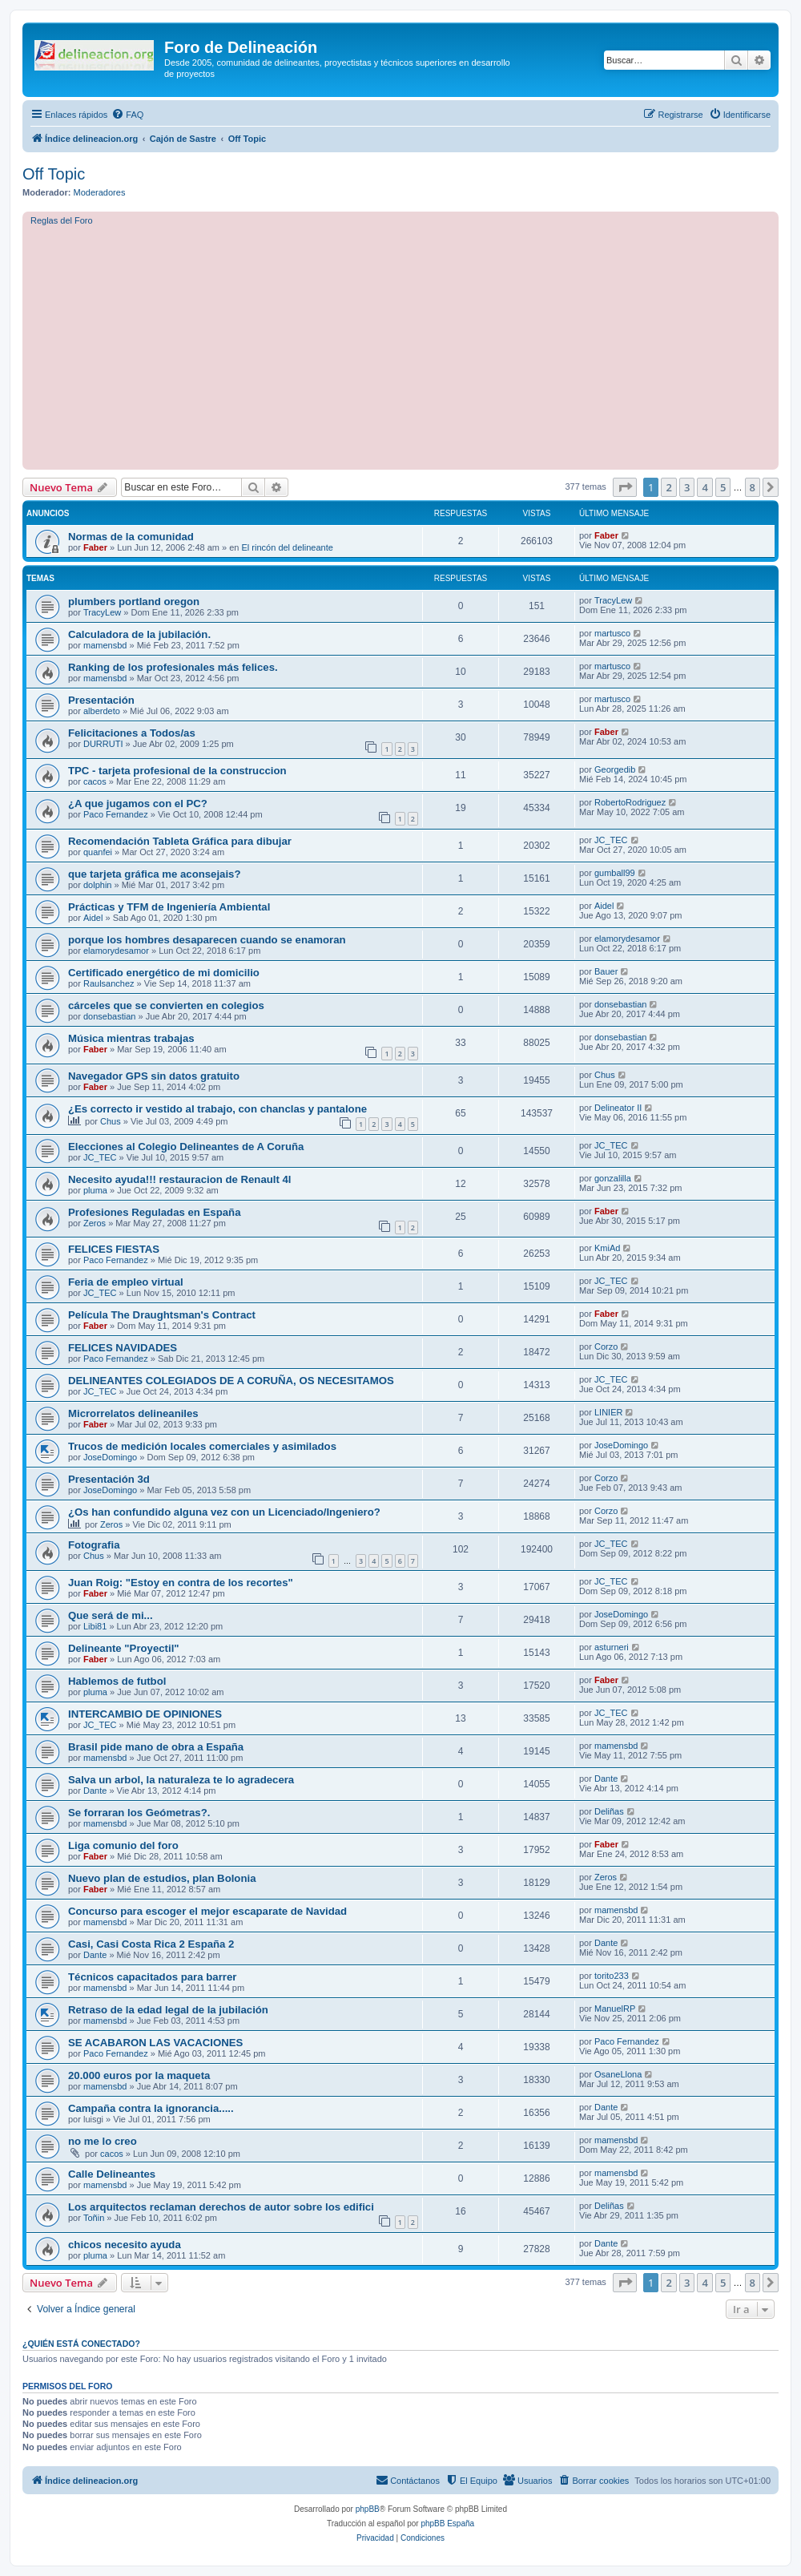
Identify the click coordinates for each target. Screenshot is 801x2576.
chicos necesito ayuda (124, 2245)
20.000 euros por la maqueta (139, 2075)
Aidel (93, 918)
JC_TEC (611, 840)
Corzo (606, 1346)
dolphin (97, 885)
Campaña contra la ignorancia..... (151, 2108)
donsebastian (109, 1016)
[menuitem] (127, 114)
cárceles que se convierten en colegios (166, 1005)
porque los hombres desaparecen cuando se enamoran (207, 940)
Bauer (606, 971)
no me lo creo (102, 2141)
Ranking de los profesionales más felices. (173, 667)
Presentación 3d (109, 1479)
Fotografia (93, 1545)
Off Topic (53, 174)
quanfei (97, 852)
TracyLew (102, 612)
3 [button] (687, 487)
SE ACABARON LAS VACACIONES (155, 2043)
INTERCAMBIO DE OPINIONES (145, 1714)
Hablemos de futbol (117, 1681)
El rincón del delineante (287, 547)
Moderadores (100, 192)
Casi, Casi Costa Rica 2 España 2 (151, 1944)
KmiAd (607, 1248)
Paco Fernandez (115, 814)
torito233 (611, 1975)
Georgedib (614, 769)
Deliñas (609, 1811)
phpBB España (447, 2523)
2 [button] (668, 487)
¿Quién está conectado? (81, 2343)
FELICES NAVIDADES (122, 1348)
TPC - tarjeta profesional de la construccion (177, 771)
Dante (95, 1790)
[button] (625, 487)
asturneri (611, 1647)
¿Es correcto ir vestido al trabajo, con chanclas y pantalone (217, 1109)
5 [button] (723, 487)
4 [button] (704, 487)
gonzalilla (612, 1178)
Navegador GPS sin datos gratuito (153, 1076)
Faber (95, 547)
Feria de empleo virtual (125, 1282)
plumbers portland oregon (133, 602)
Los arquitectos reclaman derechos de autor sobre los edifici (221, 2207)
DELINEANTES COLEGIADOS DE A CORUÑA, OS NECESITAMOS (231, 1381)
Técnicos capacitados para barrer (152, 1977)
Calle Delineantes (111, 2174)
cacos (95, 781)
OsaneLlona (618, 2074)
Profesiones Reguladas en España (154, 1212)
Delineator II (618, 1107)
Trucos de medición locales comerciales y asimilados (202, 1446)
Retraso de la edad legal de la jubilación (168, 2010)
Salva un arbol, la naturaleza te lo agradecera (181, 1780)
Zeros (94, 1223)
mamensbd (105, 645)
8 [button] (752, 487)
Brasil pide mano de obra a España (156, 1747)
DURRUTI (103, 744)
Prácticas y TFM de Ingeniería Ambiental (169, 907)
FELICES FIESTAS (113, 1249)
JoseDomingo (110, 1457)
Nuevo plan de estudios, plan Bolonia (162, 1878)
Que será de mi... (110, 1615)
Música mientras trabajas (131, 1038)
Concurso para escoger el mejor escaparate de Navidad (207, 1911)
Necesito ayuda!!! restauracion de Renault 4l (179, 1179)
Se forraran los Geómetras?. (139, 1813)
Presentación (101, 700)
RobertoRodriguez (630, 802)
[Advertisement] (415, 345)
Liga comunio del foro (123, 1845)
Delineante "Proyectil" (123, 1648)
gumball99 (614, 873)
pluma (95, 1190)
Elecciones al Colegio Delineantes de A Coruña (186, 1147)
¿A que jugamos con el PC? (137, 803)
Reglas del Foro (61, 220)
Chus (604, 1075)
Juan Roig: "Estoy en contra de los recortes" (180, 1583)
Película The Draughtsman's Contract (162, 1315)
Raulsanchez (109, 983)
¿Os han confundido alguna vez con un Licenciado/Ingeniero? (224, 1512)
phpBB (368, 2509)
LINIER (608, 1412)
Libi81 (95, 1626)
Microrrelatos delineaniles (133, 1413)
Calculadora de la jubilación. (139, 634)
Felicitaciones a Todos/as (131, 733)
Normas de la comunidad (131, 537)
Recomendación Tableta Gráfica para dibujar (180, 841)
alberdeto (101, 711)
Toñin (93, 2218)
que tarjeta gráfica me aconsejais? (154, 874)
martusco (612, 633)
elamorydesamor (116, 950)
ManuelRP (614, 2008)
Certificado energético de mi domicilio (164, 973)
